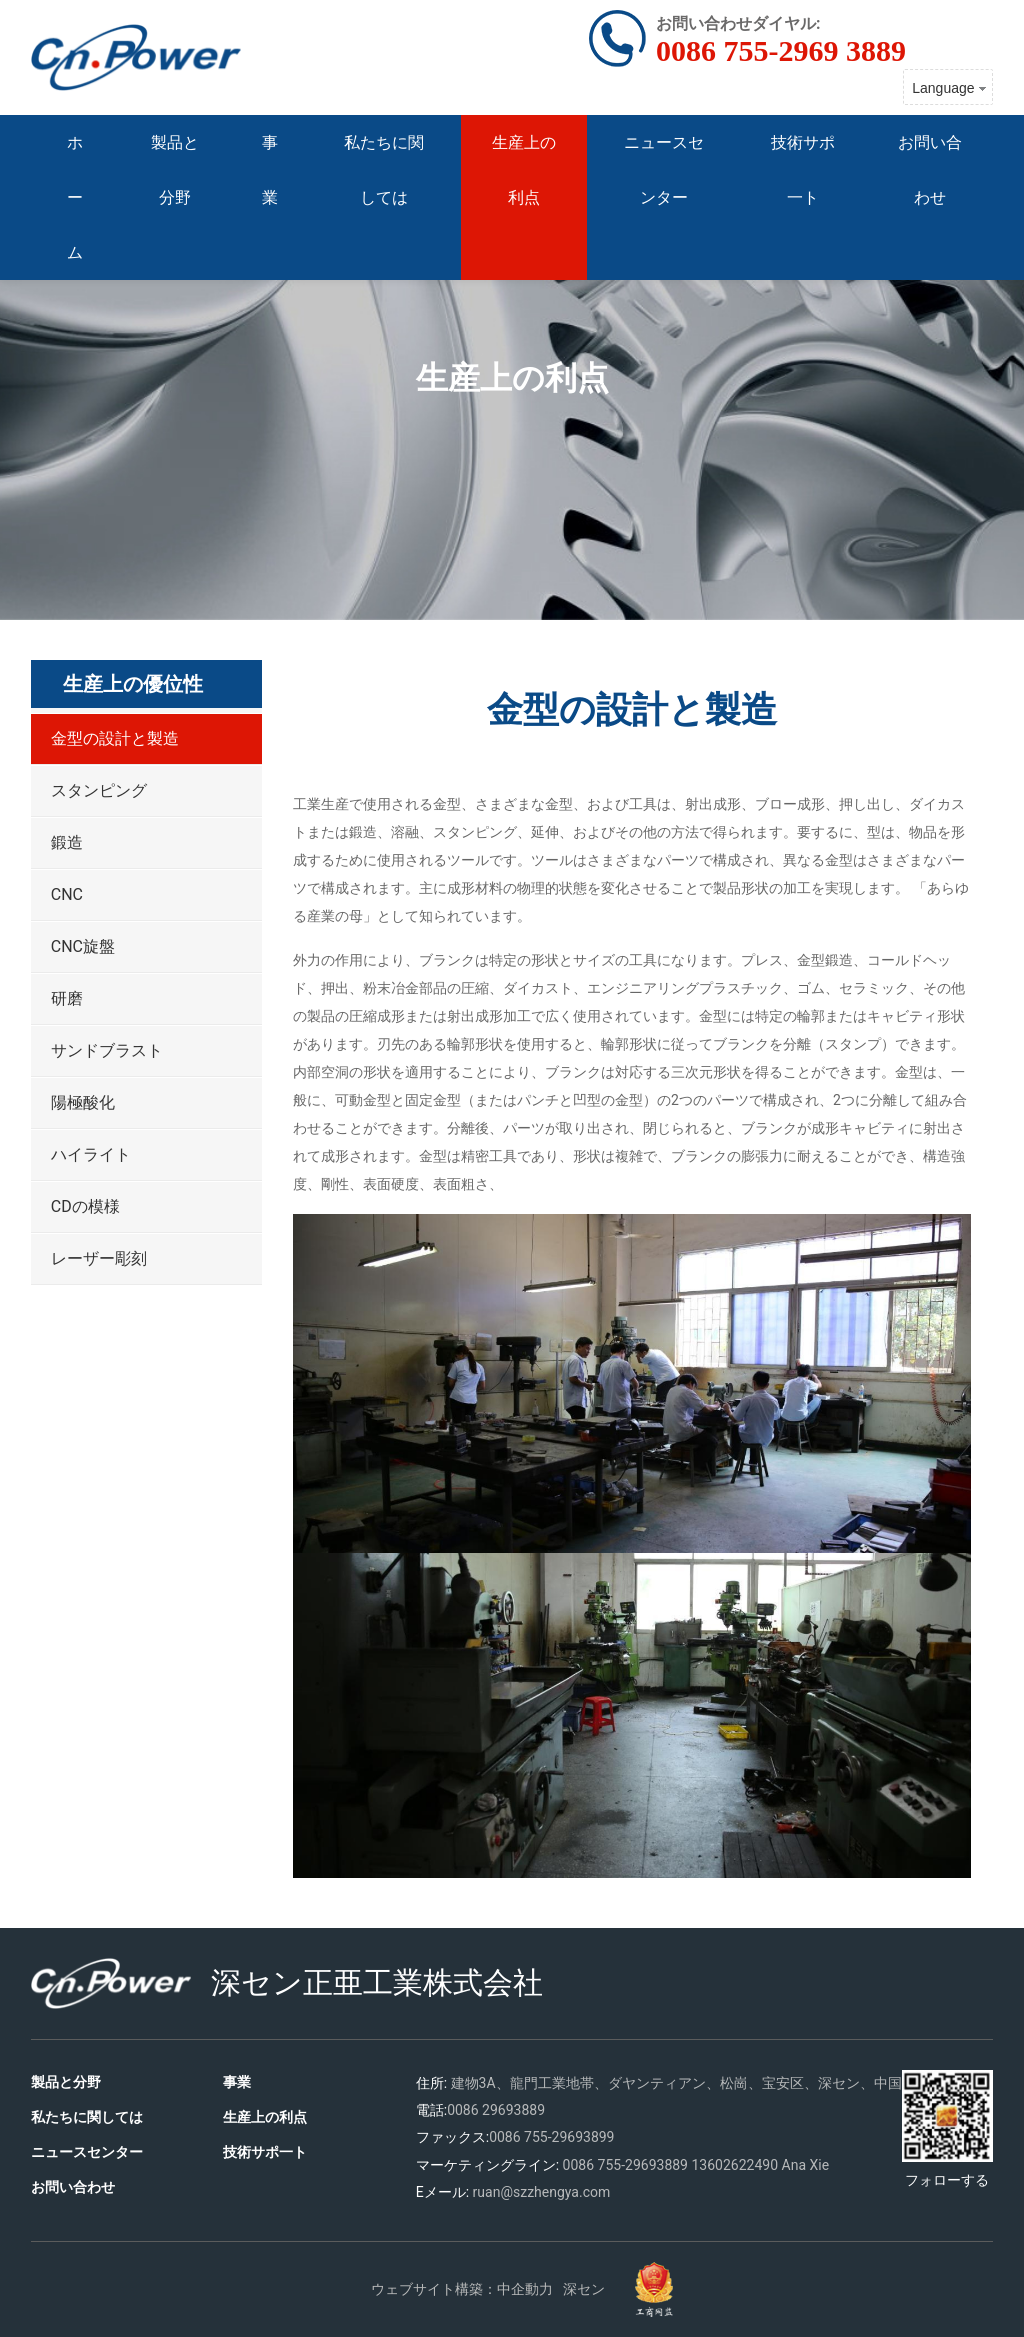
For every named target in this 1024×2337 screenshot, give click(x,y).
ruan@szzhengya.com (542, 2192)
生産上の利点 (512, 377)
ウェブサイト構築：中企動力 (462, 2289)
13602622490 (734, 2165)
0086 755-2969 (610, 2165)
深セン (584, 2289)
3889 (672, 2165)
